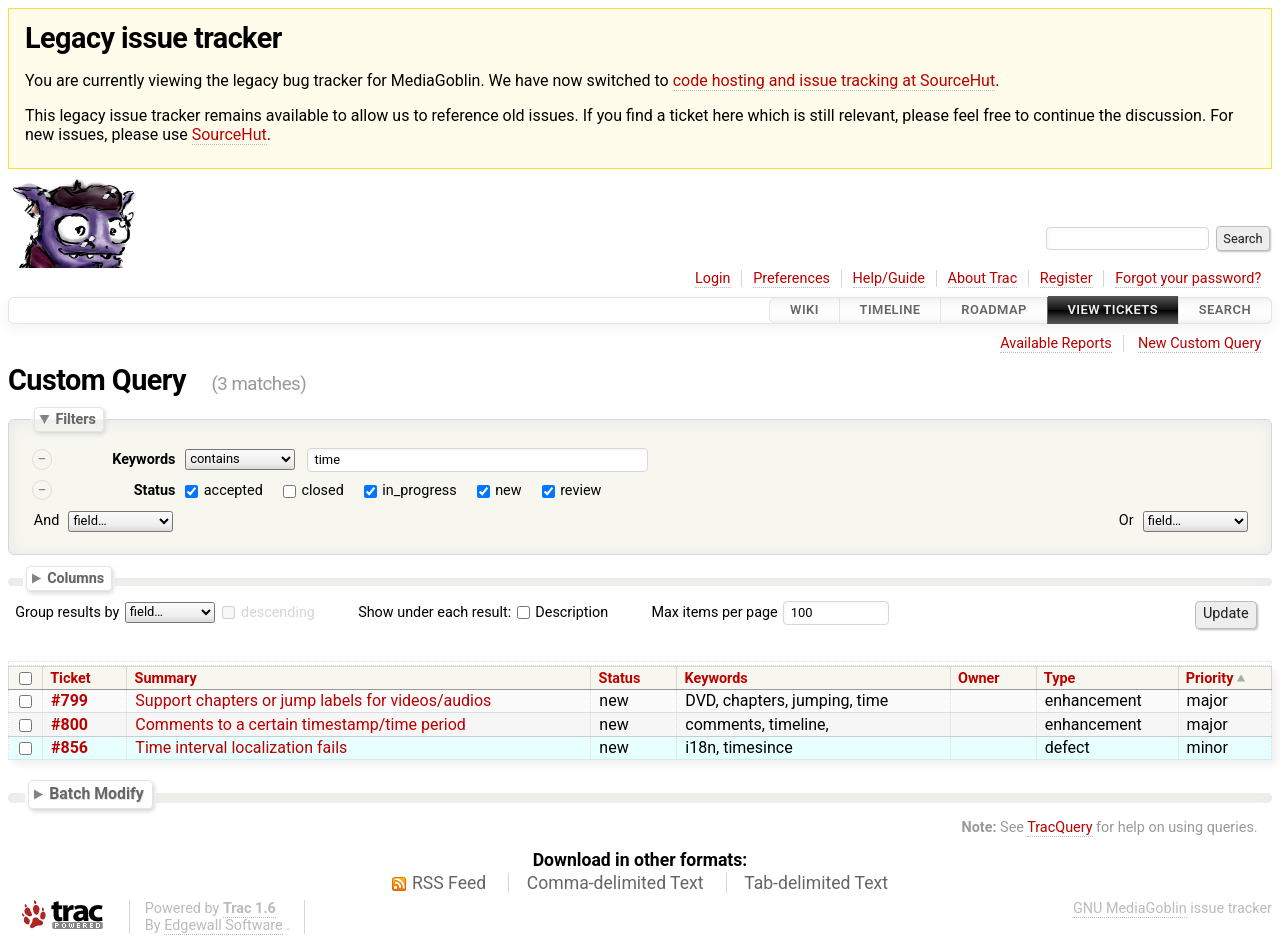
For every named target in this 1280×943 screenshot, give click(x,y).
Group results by (67, 612)
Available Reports (1056, 343)
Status (155, 490)
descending (278, 612)
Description (562, 612)
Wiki (804, 310)
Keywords (143, 459)
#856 (69, 747)
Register (1066, 278)
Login (713, 278)
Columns (75, 578)
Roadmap (994, 310)
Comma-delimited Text (615, 883)
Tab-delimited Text (816, 883)
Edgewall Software (223, 925)
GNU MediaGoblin (1130, 908)
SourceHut (229, 134)
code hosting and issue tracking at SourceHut (834, 80)
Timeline (890, 310)
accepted (233, 490)
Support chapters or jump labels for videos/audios (313, 700)
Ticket (70, 678)
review (580, 490)
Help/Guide (889, 278)
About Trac (983, 278)
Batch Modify (96, 793)
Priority (1210, 678)
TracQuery (1059, 827)
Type (1059, 678)
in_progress (419, 490)
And (46, 520)
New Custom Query (1199, 343)
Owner (979, 678)
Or (1126, 520)
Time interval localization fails (241, 747)
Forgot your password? (1188, 278)
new (508, 490)
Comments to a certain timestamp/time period (300, 724)
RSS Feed (449, 883)
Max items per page (714, 612)
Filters (75, 419)
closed (322, 490)
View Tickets (1113, 310)
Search (1225, 310)
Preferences (791, 278)
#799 (69, 700)
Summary (166, 678)
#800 (69, 724)
